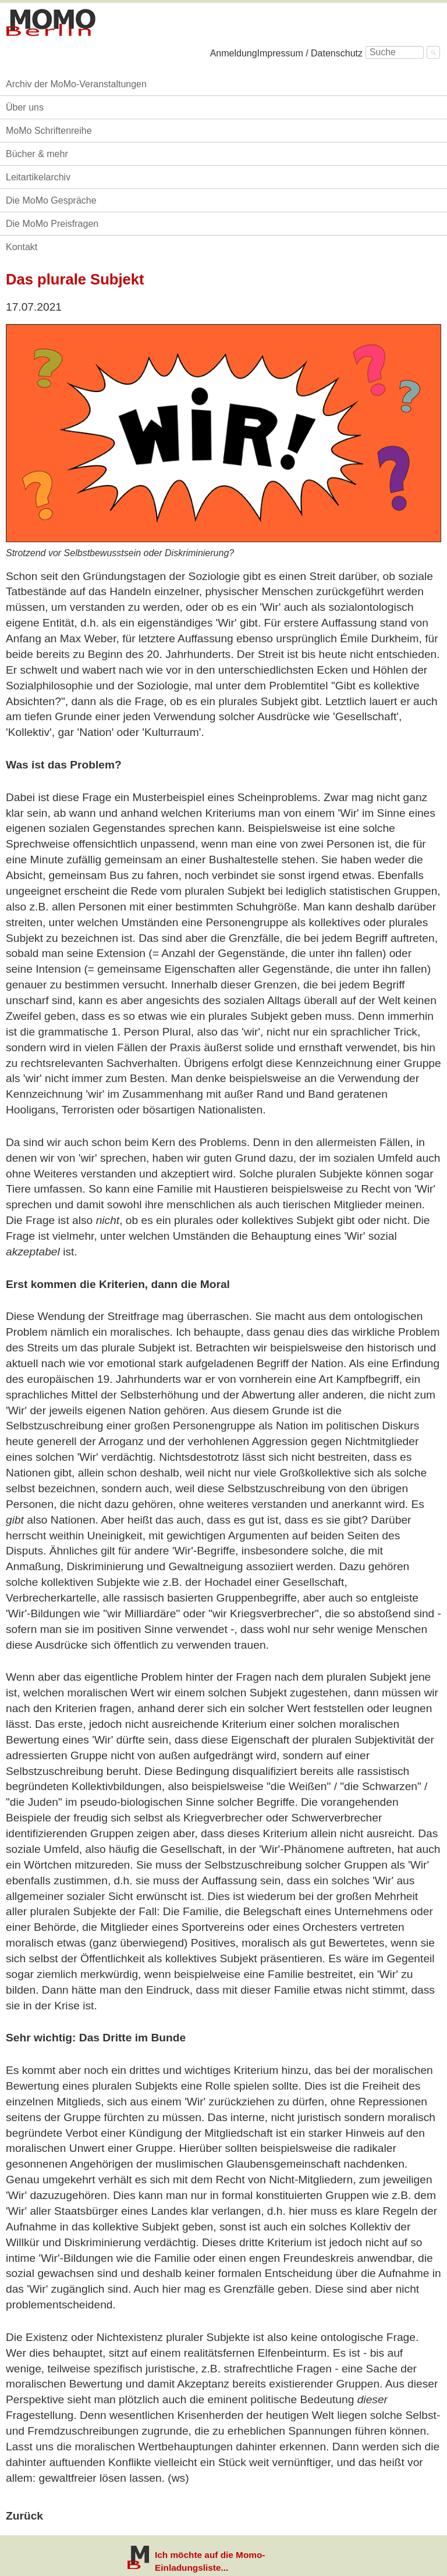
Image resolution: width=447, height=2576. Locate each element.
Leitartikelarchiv (38, 177)
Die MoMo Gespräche (51, 200)
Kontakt (21, 247)
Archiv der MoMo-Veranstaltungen (76, 84)
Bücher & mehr (37, 154)
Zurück (24, 2516)
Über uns (25, 107)
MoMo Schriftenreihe (49, 131)
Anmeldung (233, 53)
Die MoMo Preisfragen (52, 224)
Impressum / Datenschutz (310, 53)
